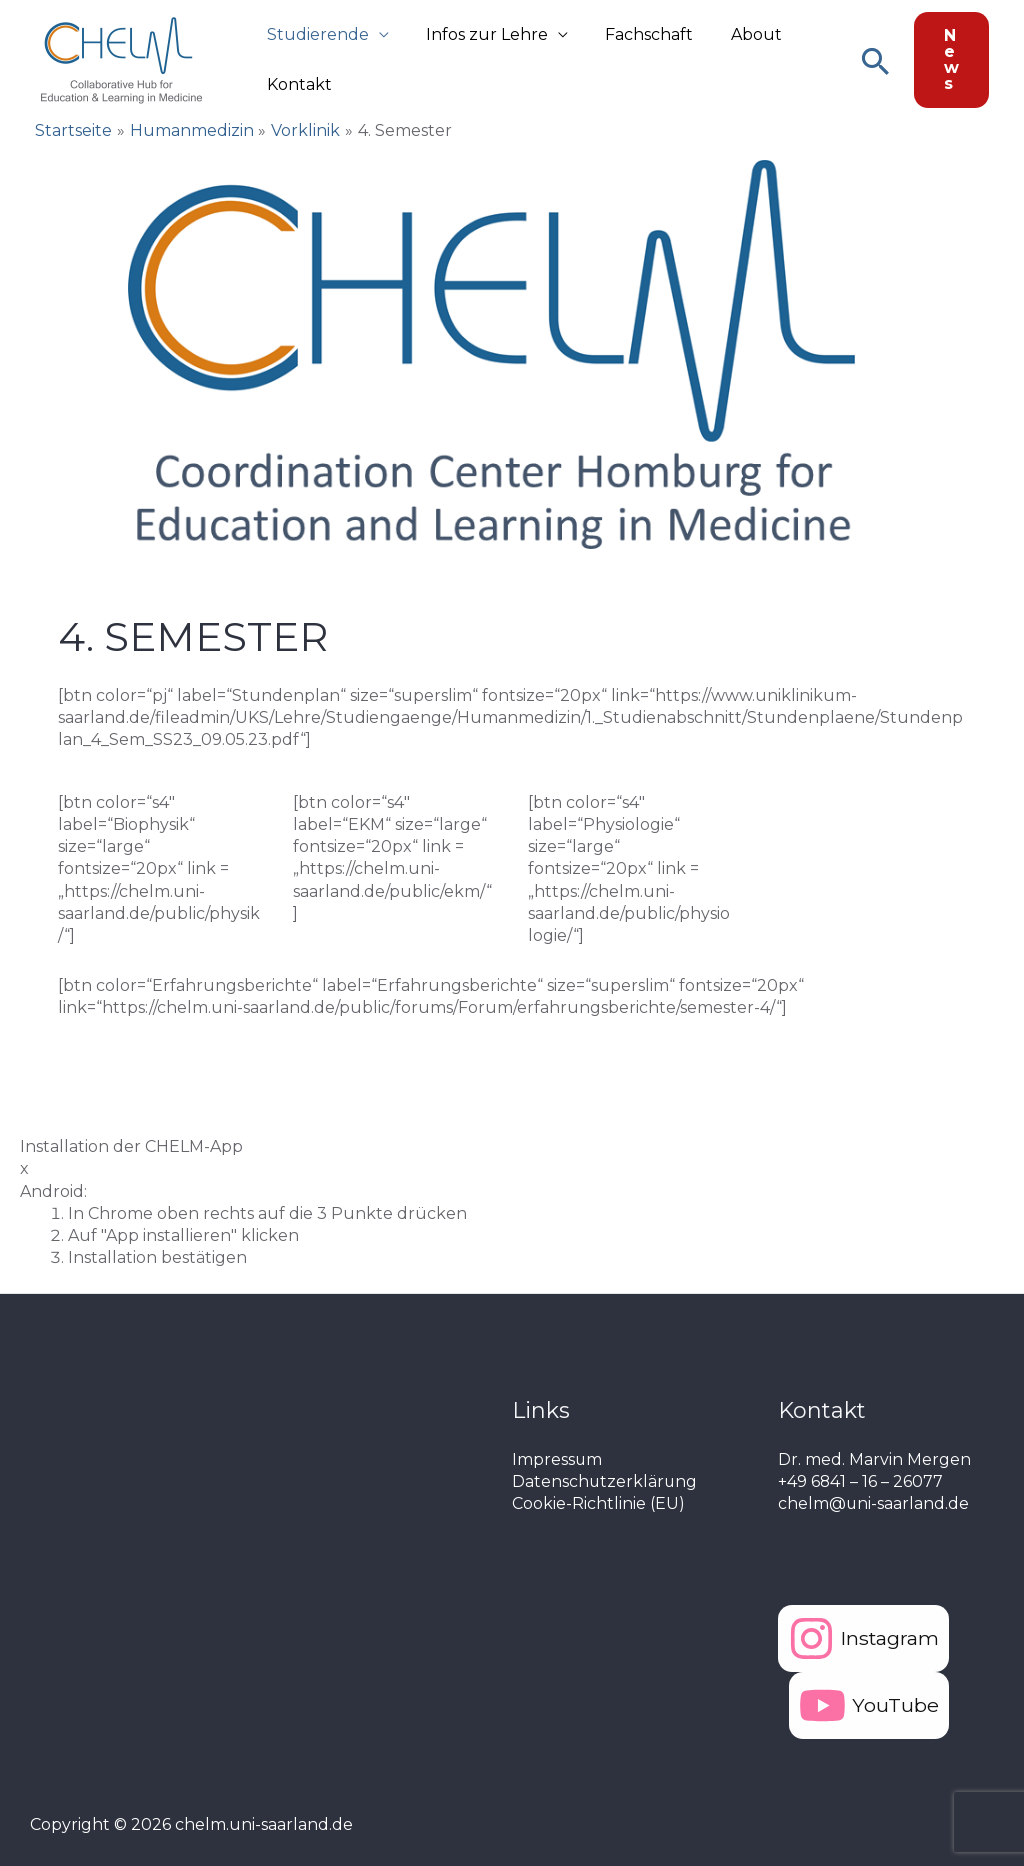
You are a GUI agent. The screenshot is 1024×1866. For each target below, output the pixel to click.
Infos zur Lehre (479, 34)
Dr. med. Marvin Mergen (874, 1459)
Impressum (557, 1459)
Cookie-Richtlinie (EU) (598, 1503)
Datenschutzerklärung (605, 1481)
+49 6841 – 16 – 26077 (861, 1481)
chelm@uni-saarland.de (874, 1503)
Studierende (315, 34)
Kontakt (296, 84)
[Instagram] (865, 1638)
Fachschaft (636, 34)
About (737, 34)
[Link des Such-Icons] (875, 60)
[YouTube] (869, 1705)
